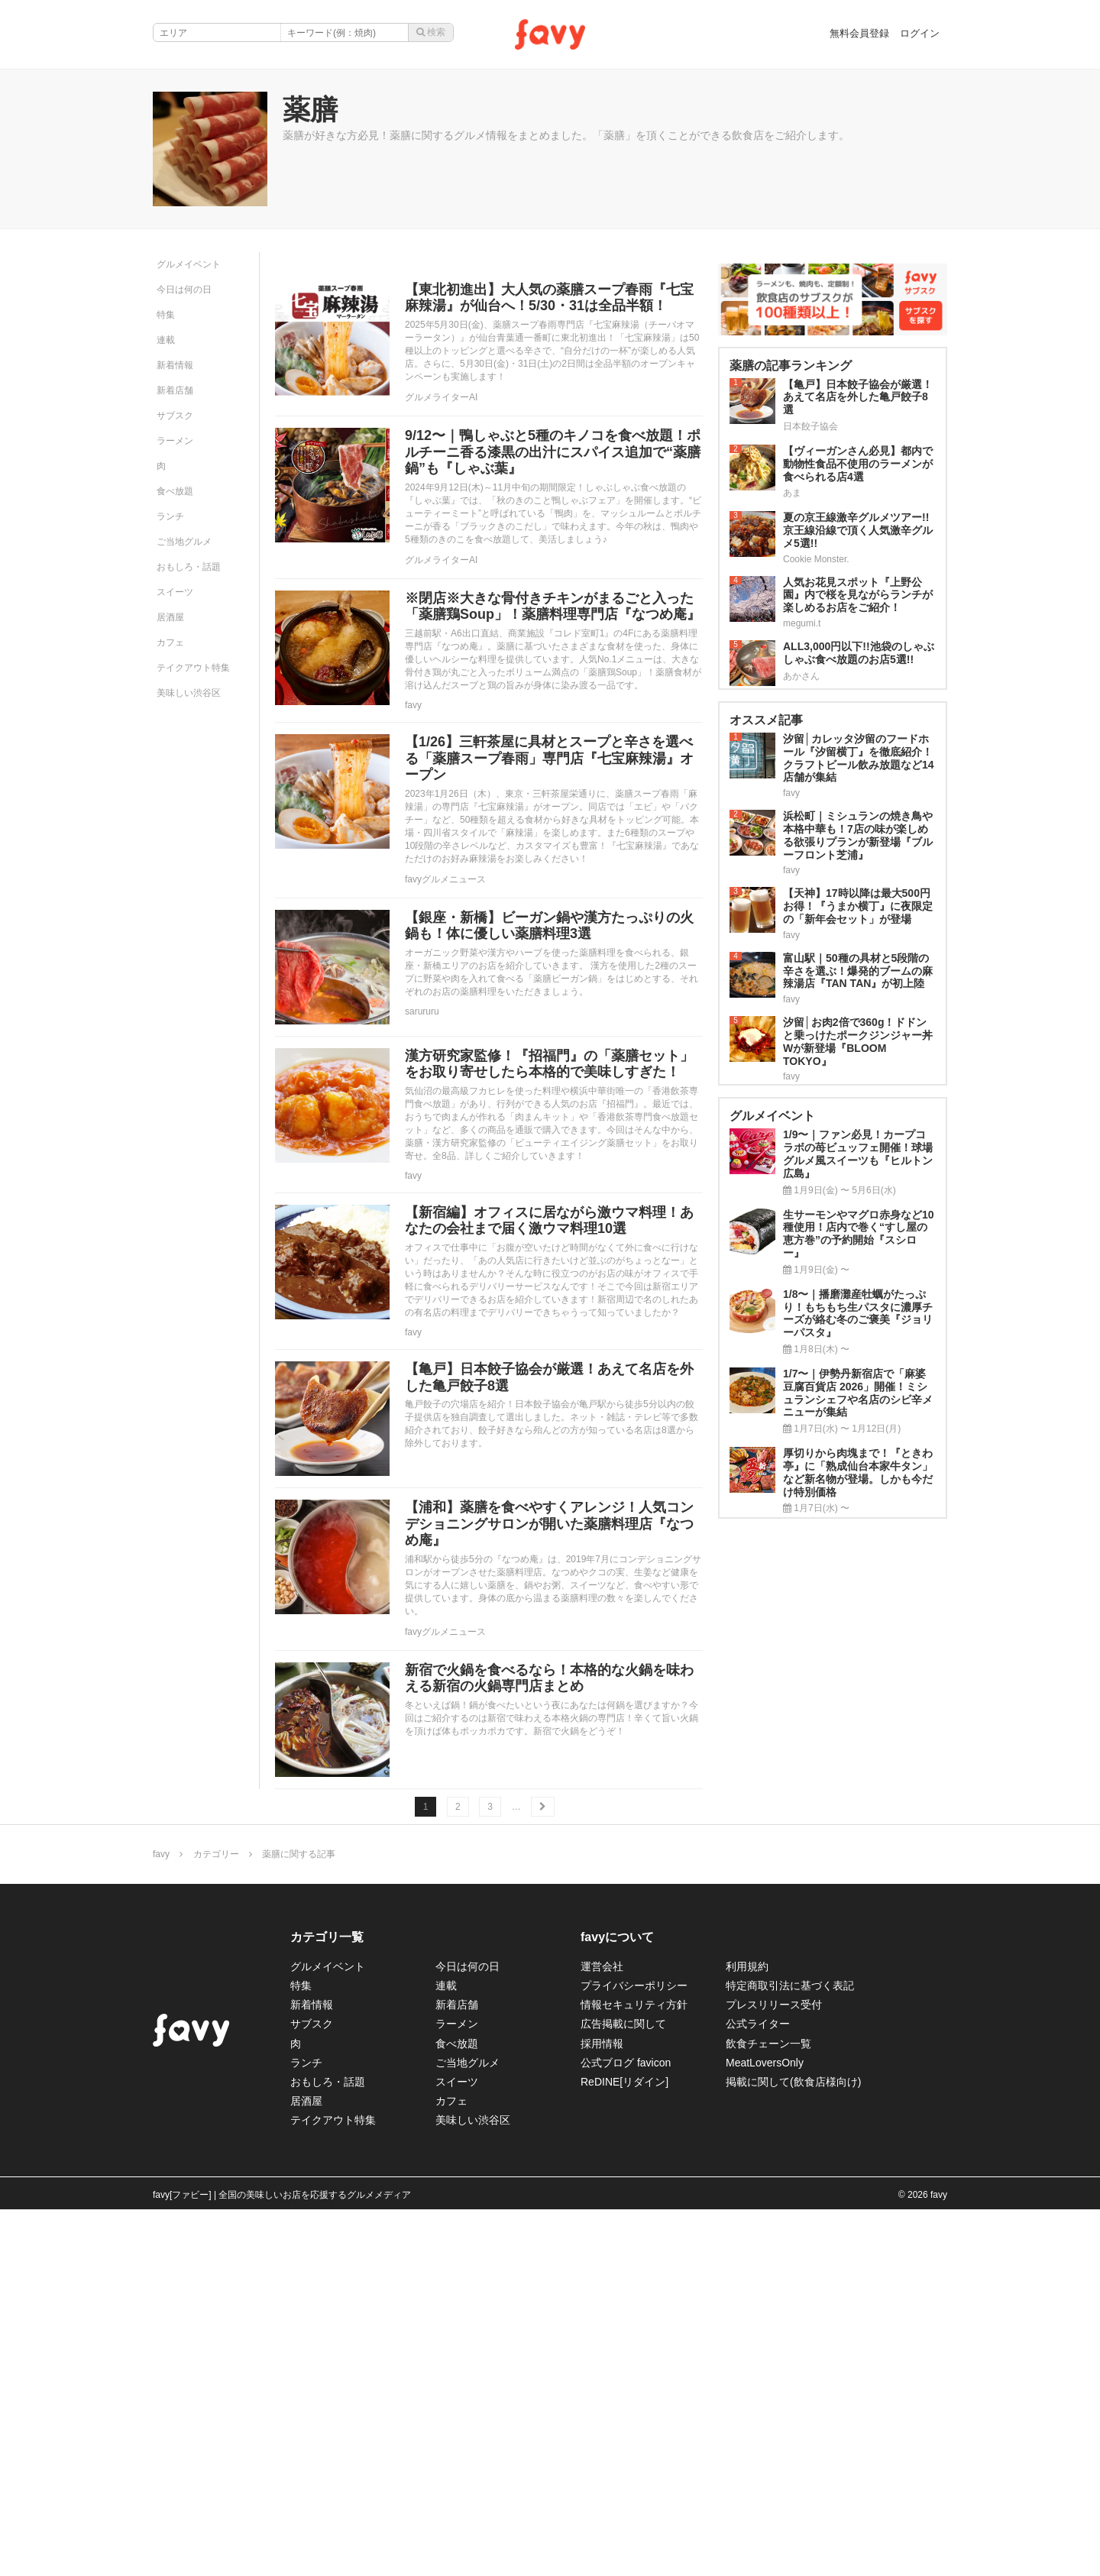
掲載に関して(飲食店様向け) (793, 2082)
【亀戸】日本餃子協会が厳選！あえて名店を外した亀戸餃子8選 (549, 1377)
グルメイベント (189, 264)
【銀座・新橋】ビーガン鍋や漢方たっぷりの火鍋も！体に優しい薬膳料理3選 (549, 926)
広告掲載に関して (623, 2024)
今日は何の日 (184, 289)
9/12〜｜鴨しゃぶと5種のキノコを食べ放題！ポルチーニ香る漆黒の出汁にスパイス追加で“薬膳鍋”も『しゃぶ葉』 (552, 452)
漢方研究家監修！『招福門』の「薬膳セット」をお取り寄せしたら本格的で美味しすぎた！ (549, 1064)
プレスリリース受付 (774, 2004)
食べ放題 (175, 491)
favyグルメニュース (445, 879)
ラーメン (175, 440)
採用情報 (602, 2043)
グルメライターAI (441, 397)
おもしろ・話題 (189, 566)
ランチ (170, 516)
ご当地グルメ (184, 541)
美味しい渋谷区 (189, 693)
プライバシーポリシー (634, 1985)
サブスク (175, 415)
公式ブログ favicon (626, 2063)
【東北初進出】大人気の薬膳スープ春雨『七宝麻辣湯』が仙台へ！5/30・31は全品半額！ (549, 298)
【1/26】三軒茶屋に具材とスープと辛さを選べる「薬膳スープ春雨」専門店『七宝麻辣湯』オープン (549, 758)
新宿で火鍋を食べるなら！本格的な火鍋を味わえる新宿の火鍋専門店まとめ (549, 1678)
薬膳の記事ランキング (791, 365)
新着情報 (175, 365)
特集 (166, 314)
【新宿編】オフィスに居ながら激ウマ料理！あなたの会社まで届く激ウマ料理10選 (549, 1221)
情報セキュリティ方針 (634, 2004)
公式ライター (758, 2024)
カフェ (170, 642)
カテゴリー (216, 1854)
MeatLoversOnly (765, 2063)
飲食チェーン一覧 (768, 2043)
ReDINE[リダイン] (624, 2082)
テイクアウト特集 (193, 667)
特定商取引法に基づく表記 (790, 1985)
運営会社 (602, 1966)
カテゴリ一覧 (327, 1936)
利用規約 (747, 1966)
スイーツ (175, 592)
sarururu (422, 1011)
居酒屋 (170, 617)
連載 (166, 340)
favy (413, 705)
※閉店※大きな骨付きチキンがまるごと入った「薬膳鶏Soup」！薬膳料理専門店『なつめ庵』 (552, 607)
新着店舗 (175, 390)
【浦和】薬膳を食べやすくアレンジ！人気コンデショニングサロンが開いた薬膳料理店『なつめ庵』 (549, 1524)
